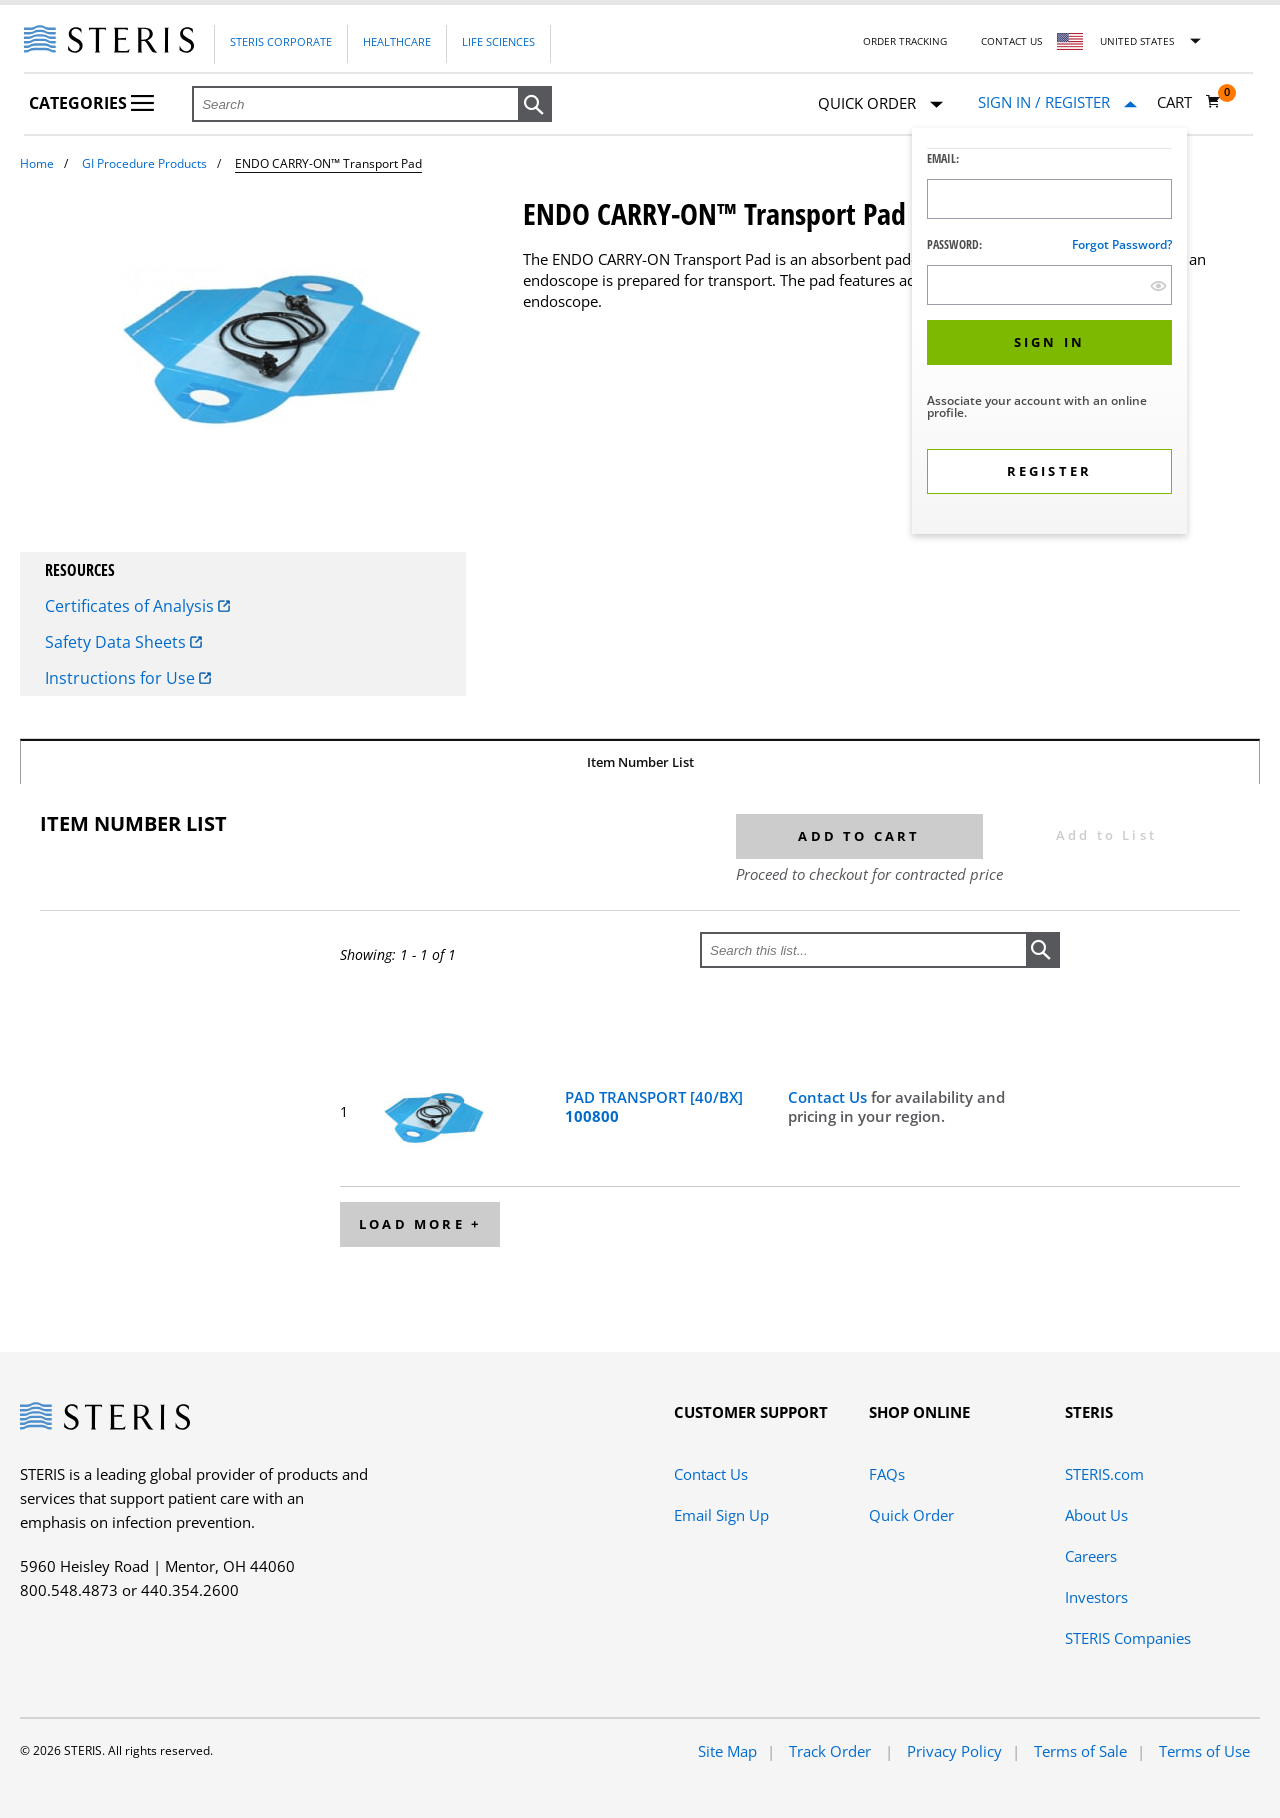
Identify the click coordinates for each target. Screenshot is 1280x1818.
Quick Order (880, 104)
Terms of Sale (1080, 1751)
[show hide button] (1158, 285)
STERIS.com (1104, 1474)
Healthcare (397, 41)
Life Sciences (498, 41)
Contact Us (1011, 41)
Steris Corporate (281, 41)
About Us (1096, 1515)
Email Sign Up (721, 1515)
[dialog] (1049, 333)
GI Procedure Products (144, 163)
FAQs (887, 1474)
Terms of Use (1204, 1751)
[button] (535, 105)
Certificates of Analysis (137, 606)
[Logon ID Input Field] (1049, 199)
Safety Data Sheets (123, 642)
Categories (91, 103)
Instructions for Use (128, 678)
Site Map (727, 1751)
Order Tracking (905, 41)
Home (37, 163)
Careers (1091, 1556)
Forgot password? (1122, 244)
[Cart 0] (1189, 102)
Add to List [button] (1106, 835)
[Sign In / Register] (1057, 102)
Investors (1096, 1597)
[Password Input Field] (1049, 285)
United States (1137, 41)
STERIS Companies (1128, 1638)
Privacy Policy (954, 1751)
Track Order (832, 1751)
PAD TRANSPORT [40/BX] (654, 1107)
